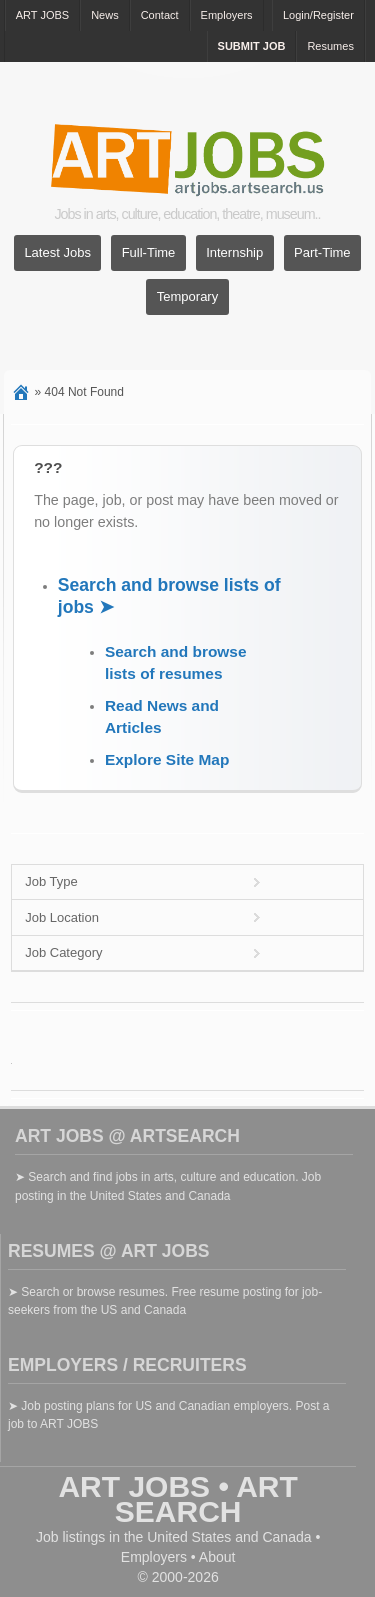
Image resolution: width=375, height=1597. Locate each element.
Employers (227, 15)
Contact (160, 15)
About (217, 1557)
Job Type (51, 881)
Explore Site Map (167, 759)
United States (189, 1537)
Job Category (63, 952)
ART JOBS (42, 15)
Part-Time (322, 253)
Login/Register (318, 15)
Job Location (62, 917)
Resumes (330, 46)
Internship (234, 253)
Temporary (187, 297)
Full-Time (149, 253)
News (105, 15)
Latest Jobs (57, 253)
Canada (286, 1537)
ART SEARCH (206, 1499)
